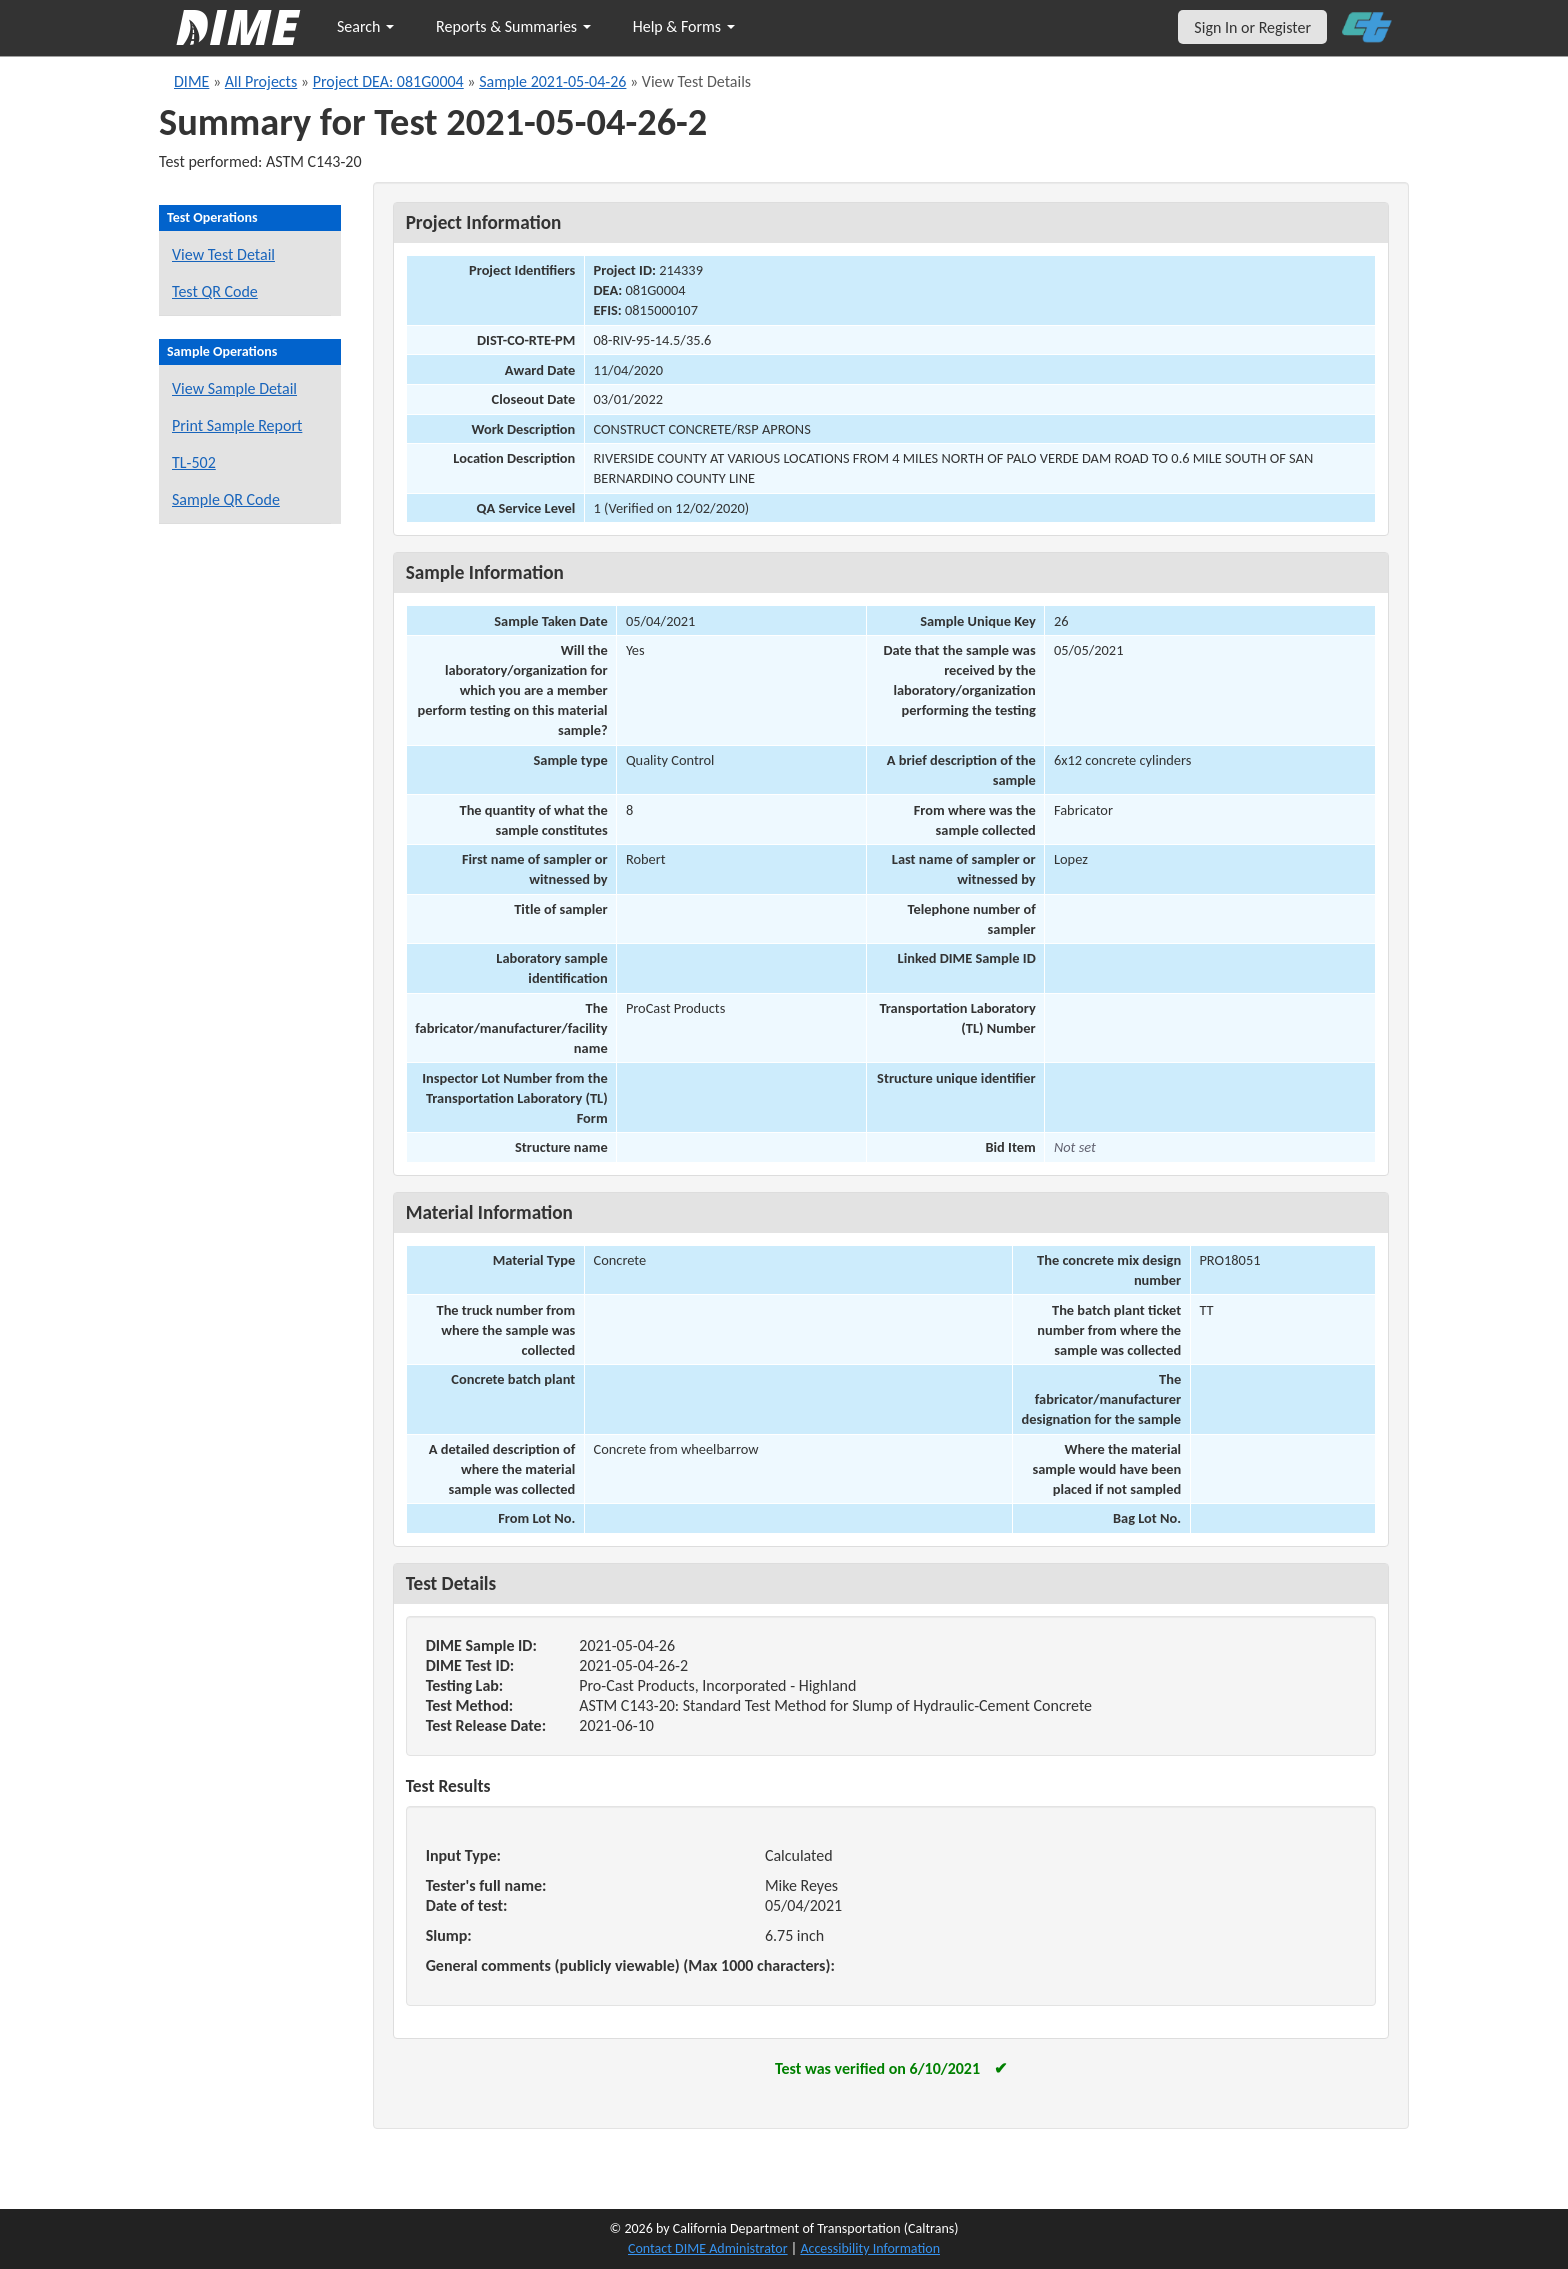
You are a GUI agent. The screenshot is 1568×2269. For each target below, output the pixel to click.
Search (365, 26)
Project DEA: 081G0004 (388, 81)
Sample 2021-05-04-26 (552, 81)
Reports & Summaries (513, 26)
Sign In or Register (1252, 27)
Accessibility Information (870, 2248)
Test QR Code (215, 291)
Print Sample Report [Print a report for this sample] (237, 425)
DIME (191, 81)
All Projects (261, 81)
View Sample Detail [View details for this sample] (234, 388)
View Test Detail (223, 254)
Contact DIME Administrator (708, 2248)
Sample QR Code (226, 499)
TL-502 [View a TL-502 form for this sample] (194, 462)
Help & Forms (684, 26)
